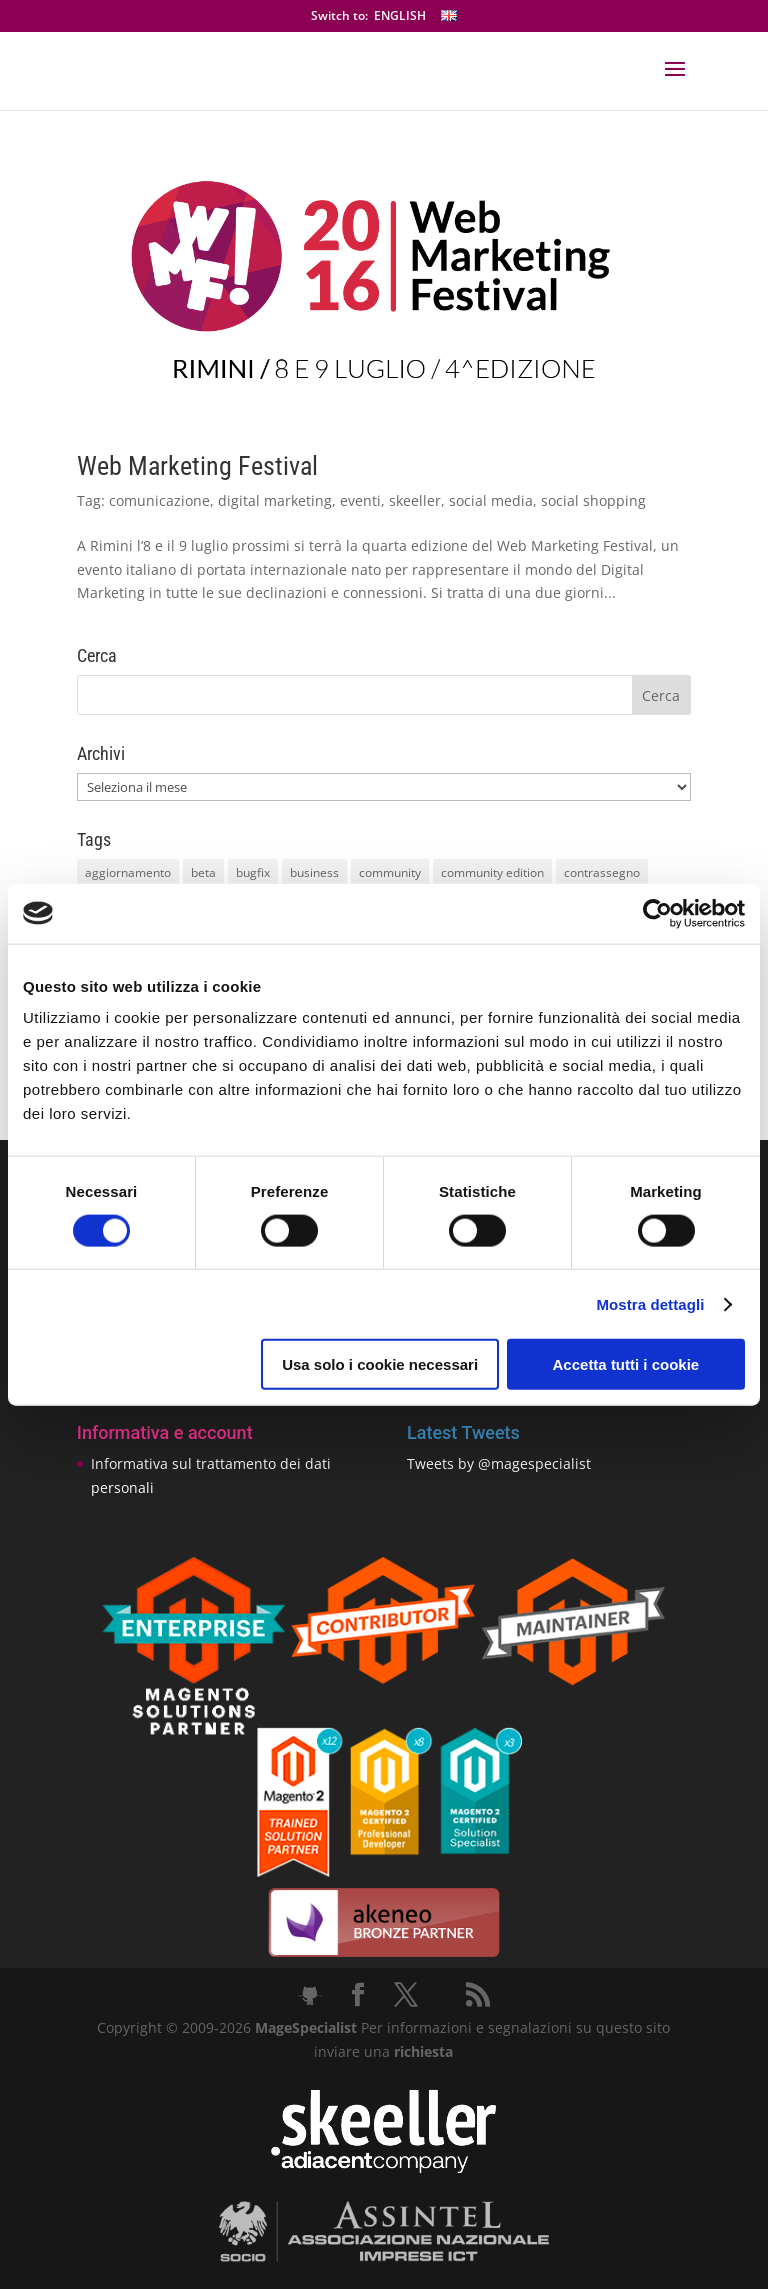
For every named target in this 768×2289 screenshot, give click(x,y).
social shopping (593, 500)
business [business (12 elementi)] (314, 872)
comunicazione (159, 500)
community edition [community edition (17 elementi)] (492, 872)
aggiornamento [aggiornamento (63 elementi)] (128, 872)
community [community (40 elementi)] (390, 872)
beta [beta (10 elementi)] (203, 872)
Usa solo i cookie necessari (380, 1364)
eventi (360, 500)
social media (491, 500)
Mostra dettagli (650, 1303)
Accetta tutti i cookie (626, 1364)
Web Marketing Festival (197, 466)
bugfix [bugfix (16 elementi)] (253, 872)
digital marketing (275, 500)
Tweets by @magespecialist (499, 1463)
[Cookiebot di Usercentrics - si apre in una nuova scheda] (657, 913)
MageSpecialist (306, 2027)
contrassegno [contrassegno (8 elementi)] (602, 872)
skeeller (415, 500)
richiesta (421, 2051)
